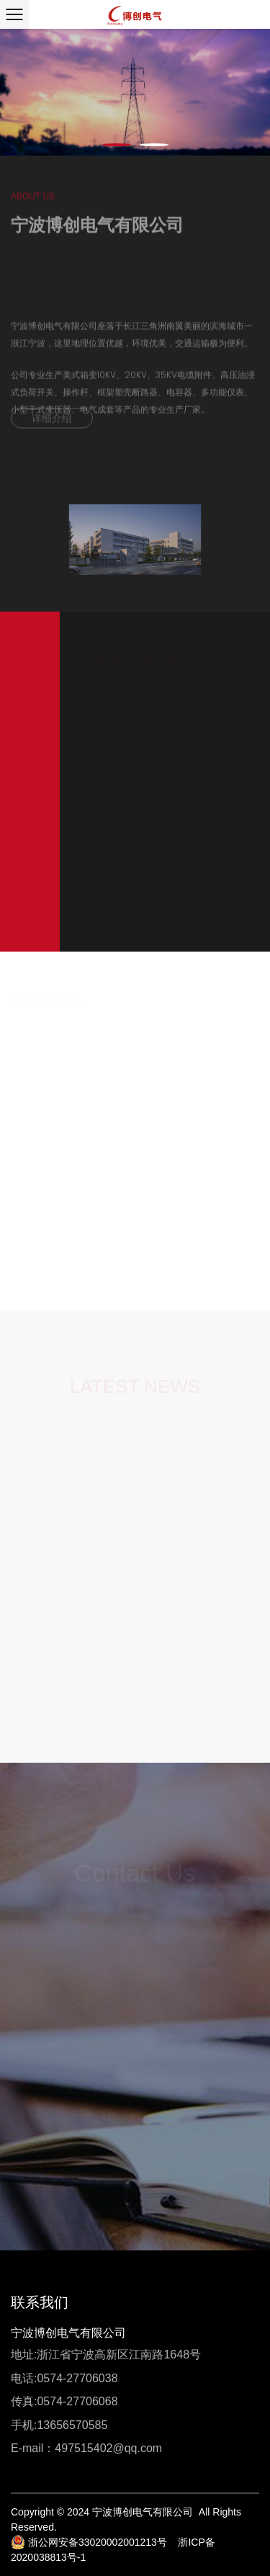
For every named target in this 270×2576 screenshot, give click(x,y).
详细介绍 (52, 423)
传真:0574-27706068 (64, 2401)
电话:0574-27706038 (64, 2378)
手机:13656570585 (59, 2425)
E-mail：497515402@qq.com (86, 2448)
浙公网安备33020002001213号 (89, 2542)
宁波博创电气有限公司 (68, 2333)
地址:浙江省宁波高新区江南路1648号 (106, 2354)
